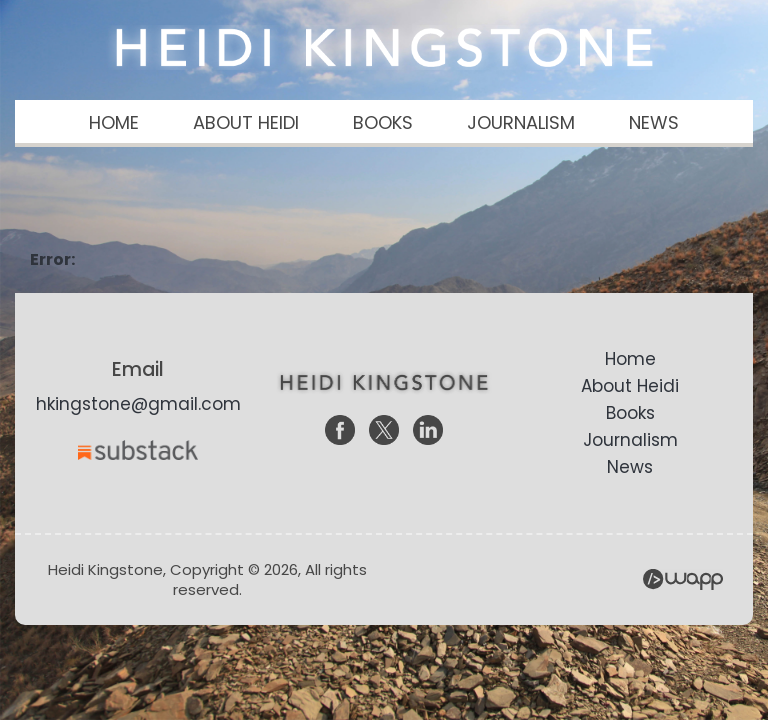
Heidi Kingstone (384, 47)
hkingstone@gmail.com (138, 404)
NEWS (654, 122)
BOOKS (383, 122)
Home (630, 359)
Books (630, 413)
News (630, 467)
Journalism (630, 440)
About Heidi (630, 386)
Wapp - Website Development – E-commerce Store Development (683, 579)
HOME (114, 122)
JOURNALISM (521, 122)
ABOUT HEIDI (246, 122)
